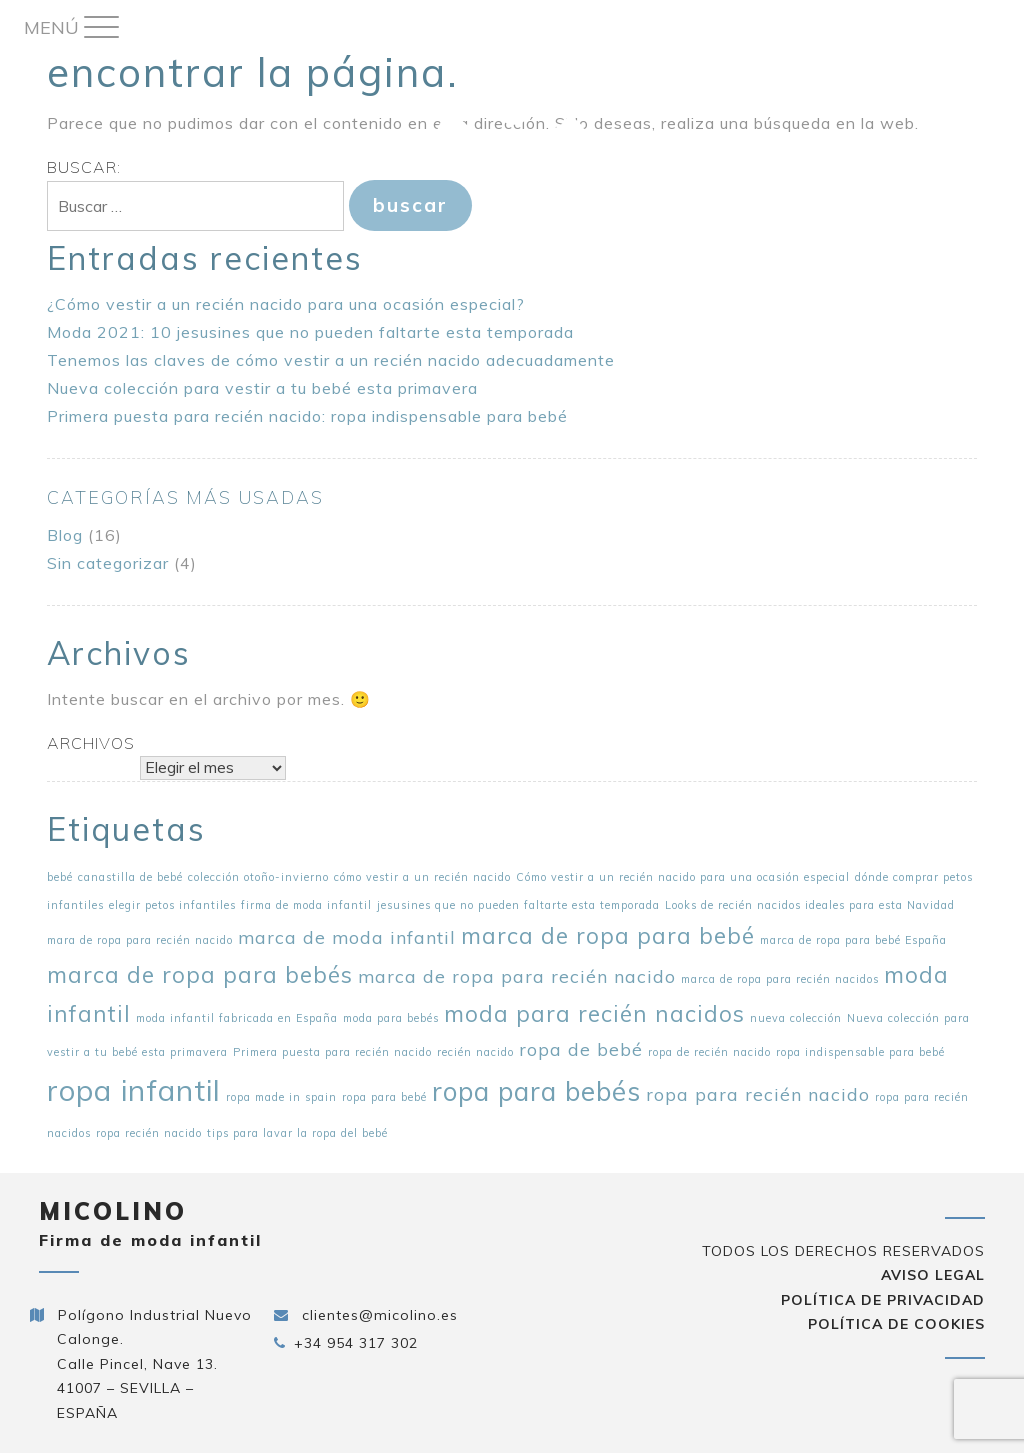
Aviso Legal (933, 1275)
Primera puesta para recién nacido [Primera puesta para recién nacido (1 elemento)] (332, 1052)
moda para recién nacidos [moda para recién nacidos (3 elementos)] (594, 1014)
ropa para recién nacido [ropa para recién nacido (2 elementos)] (758, 1094)
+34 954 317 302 (356, 1343)
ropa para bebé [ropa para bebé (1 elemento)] (384, 1097)
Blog (65, 535)
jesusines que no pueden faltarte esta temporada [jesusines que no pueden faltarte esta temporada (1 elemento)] (518, 905)
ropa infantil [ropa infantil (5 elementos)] (134, 1090)
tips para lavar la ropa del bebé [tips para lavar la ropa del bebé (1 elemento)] (297, 1133)
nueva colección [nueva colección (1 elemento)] (796, 1018)
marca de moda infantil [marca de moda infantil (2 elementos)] (347, 937)
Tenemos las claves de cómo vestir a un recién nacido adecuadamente (331, 360)
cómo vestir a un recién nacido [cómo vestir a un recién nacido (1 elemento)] (422, 877)
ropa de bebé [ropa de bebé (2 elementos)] (581, 1049)
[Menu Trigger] (71, 27)
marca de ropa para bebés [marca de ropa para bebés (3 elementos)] (200, 975)
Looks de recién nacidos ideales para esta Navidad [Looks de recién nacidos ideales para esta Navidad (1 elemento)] (810, 905)
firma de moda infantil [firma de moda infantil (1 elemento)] (306, 905)
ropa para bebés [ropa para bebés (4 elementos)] (536, 1091)
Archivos (91, 743)
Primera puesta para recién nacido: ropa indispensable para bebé (307, 416)
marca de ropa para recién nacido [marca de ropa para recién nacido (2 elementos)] (517, 976)
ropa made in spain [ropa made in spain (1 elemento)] (281, 1097)
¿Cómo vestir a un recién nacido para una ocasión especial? (286, 304)
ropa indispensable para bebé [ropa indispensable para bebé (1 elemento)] (860, 1052)
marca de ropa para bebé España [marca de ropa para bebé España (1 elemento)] (853, 940)
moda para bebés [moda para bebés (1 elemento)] (391, 1018)
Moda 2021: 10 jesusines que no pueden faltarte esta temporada (310, 332)
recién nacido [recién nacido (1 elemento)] (475, 1052)
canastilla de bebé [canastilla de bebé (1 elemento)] (130, 877)
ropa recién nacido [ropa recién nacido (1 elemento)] (149, 1133)
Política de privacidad (883, 1300)
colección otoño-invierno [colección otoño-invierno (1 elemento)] (258, 877)
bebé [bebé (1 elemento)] (60, 877)
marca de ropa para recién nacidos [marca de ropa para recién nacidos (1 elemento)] (780, 979)
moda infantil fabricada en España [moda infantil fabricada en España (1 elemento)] (237, 1018)
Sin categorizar (108, 563)
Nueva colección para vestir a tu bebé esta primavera (262, 388)
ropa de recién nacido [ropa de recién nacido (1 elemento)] (709, 1052)
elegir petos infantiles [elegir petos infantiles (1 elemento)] (172, 905)
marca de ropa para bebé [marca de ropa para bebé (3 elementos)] (608, 936)
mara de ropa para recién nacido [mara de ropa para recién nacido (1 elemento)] (140, 940)
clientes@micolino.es (380, 1315)
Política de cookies (896, 1324)
